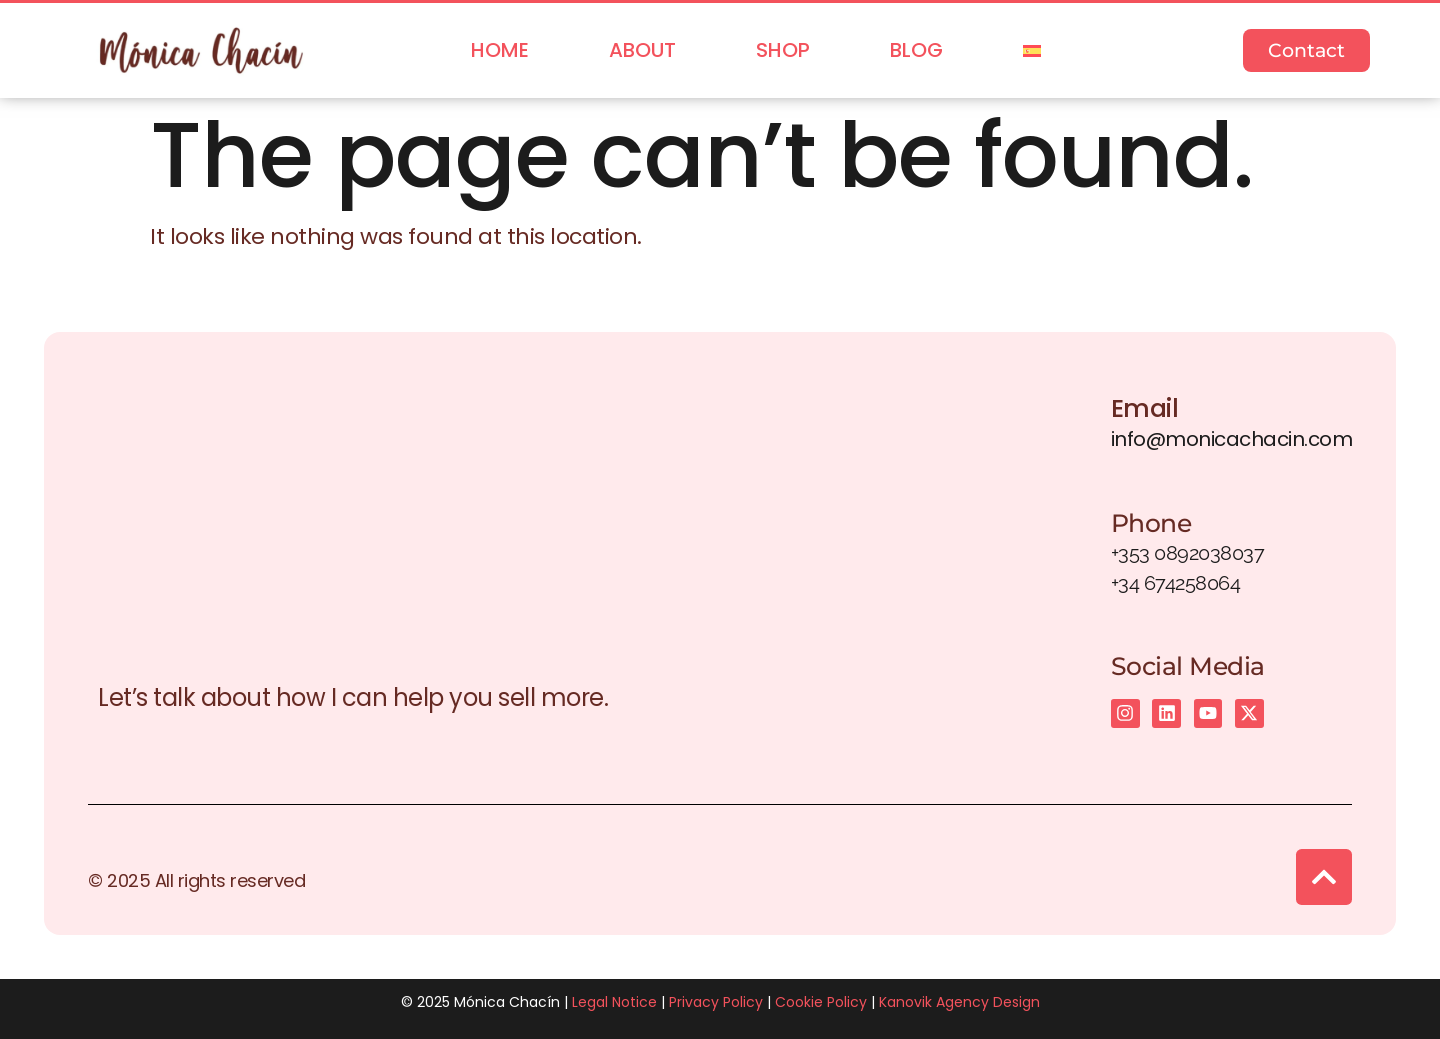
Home (500, 50)
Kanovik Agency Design (959, 1002)
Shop (783, 50)
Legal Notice (614, 1002)
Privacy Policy (716, 1002)
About (642, 50)
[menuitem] (1032, 50)
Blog (916, 50)
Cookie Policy (821, 1002)
